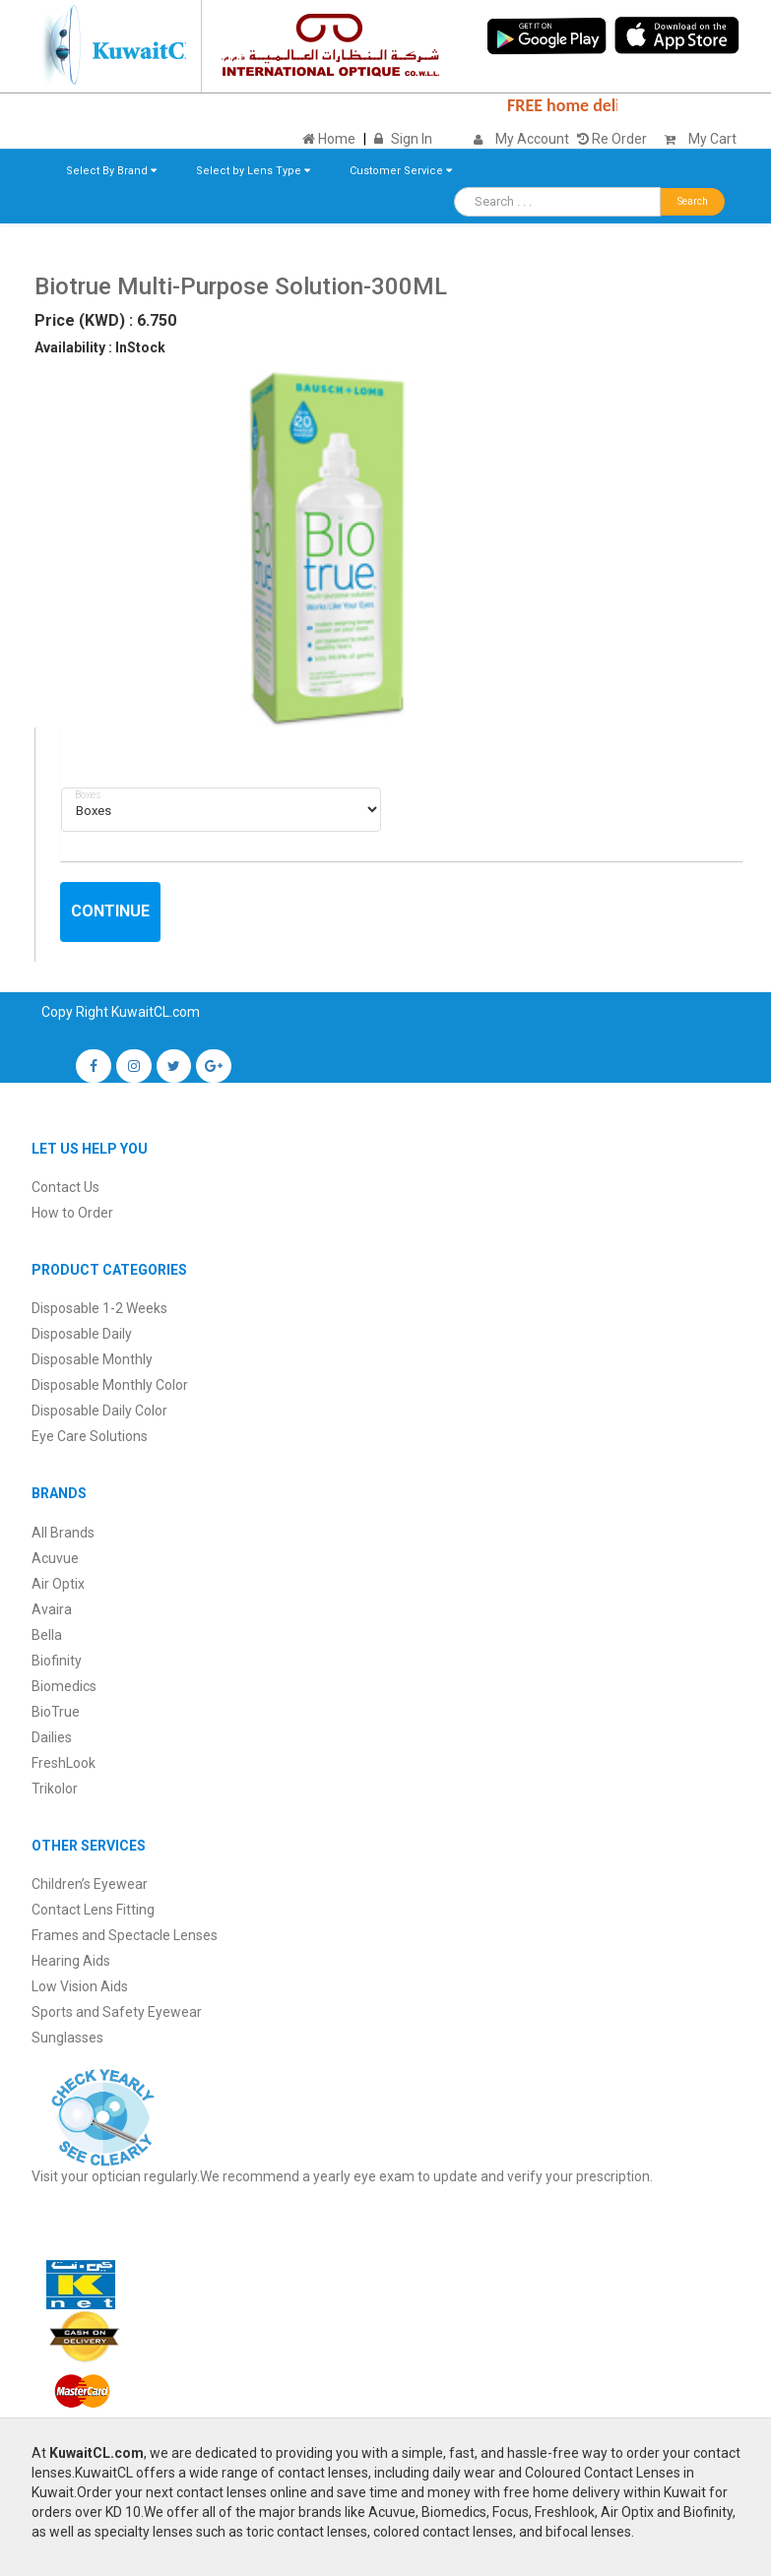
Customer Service (401, 170)
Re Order (612, 139)
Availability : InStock (99, 347)
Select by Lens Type (253, 170)
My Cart (696, 139)
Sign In (411, 139)
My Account (532, 139)
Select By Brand (111, 170)
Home (328, 139)
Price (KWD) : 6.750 (105, 320)
